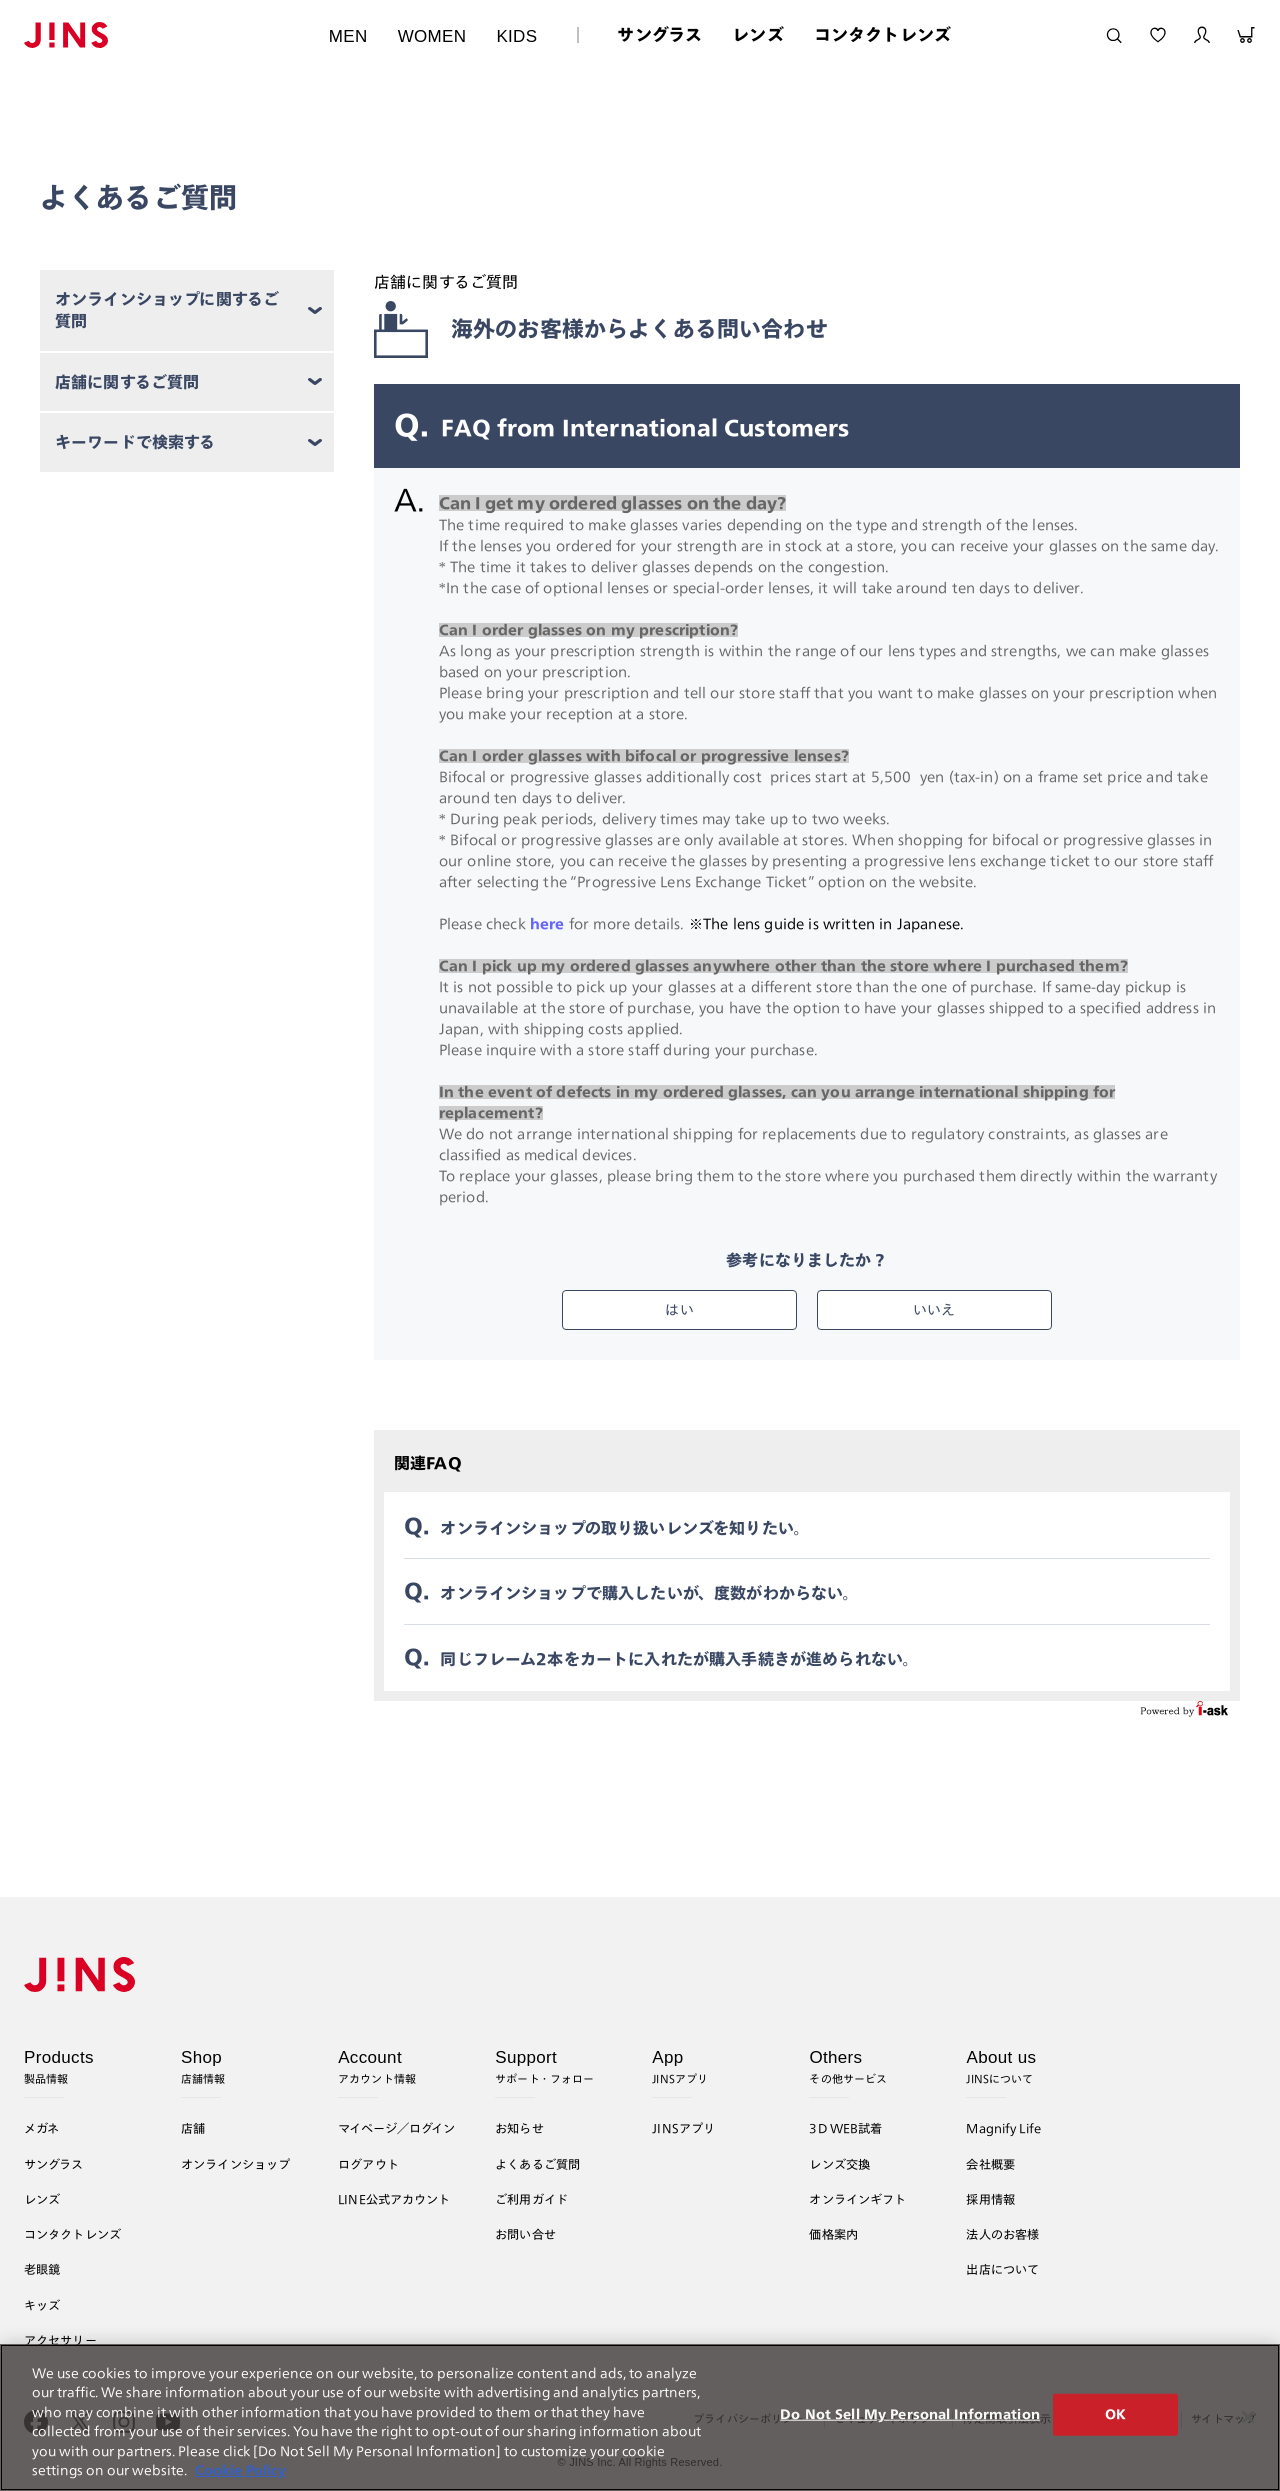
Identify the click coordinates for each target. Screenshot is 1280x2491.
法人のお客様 (1002, 2234)
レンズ (758, 34)
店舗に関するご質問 (127, 382)
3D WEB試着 (845, 2128)
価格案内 (833, 2234)
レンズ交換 (839, 2164)
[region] (640, 2417)
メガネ (41, 2128)
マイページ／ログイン (396, 2128)
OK (1115, 2414)
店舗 (193, 2128)
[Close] (1248, 2417)
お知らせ (519, 2128)
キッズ (42, 2305)
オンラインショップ (235, 2164)
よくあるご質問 (537, 2164)
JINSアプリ (683, 2128)
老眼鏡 (42, 2269)
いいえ (934, 1310)
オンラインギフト (857, 2199)
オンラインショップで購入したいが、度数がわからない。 (649, 1593)
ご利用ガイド (531, 2199)
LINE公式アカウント (394, 2199)
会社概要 (990, 2164)
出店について (1002, 2269)
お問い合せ (525, 2234)
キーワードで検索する (135, 442)
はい (679, 1310)
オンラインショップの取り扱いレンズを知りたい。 (624, 1528)
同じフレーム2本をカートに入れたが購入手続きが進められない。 (679, 1659)
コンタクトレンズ (882, 34)
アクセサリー (60, 2340)
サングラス (659, 34)
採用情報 (990, 2199)
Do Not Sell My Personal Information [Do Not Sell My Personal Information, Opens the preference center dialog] (910, 2414)
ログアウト (368, 2164)
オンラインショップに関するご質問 (167, 310)
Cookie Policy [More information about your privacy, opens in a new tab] (240, 2470)
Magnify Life (1003, 2128)
